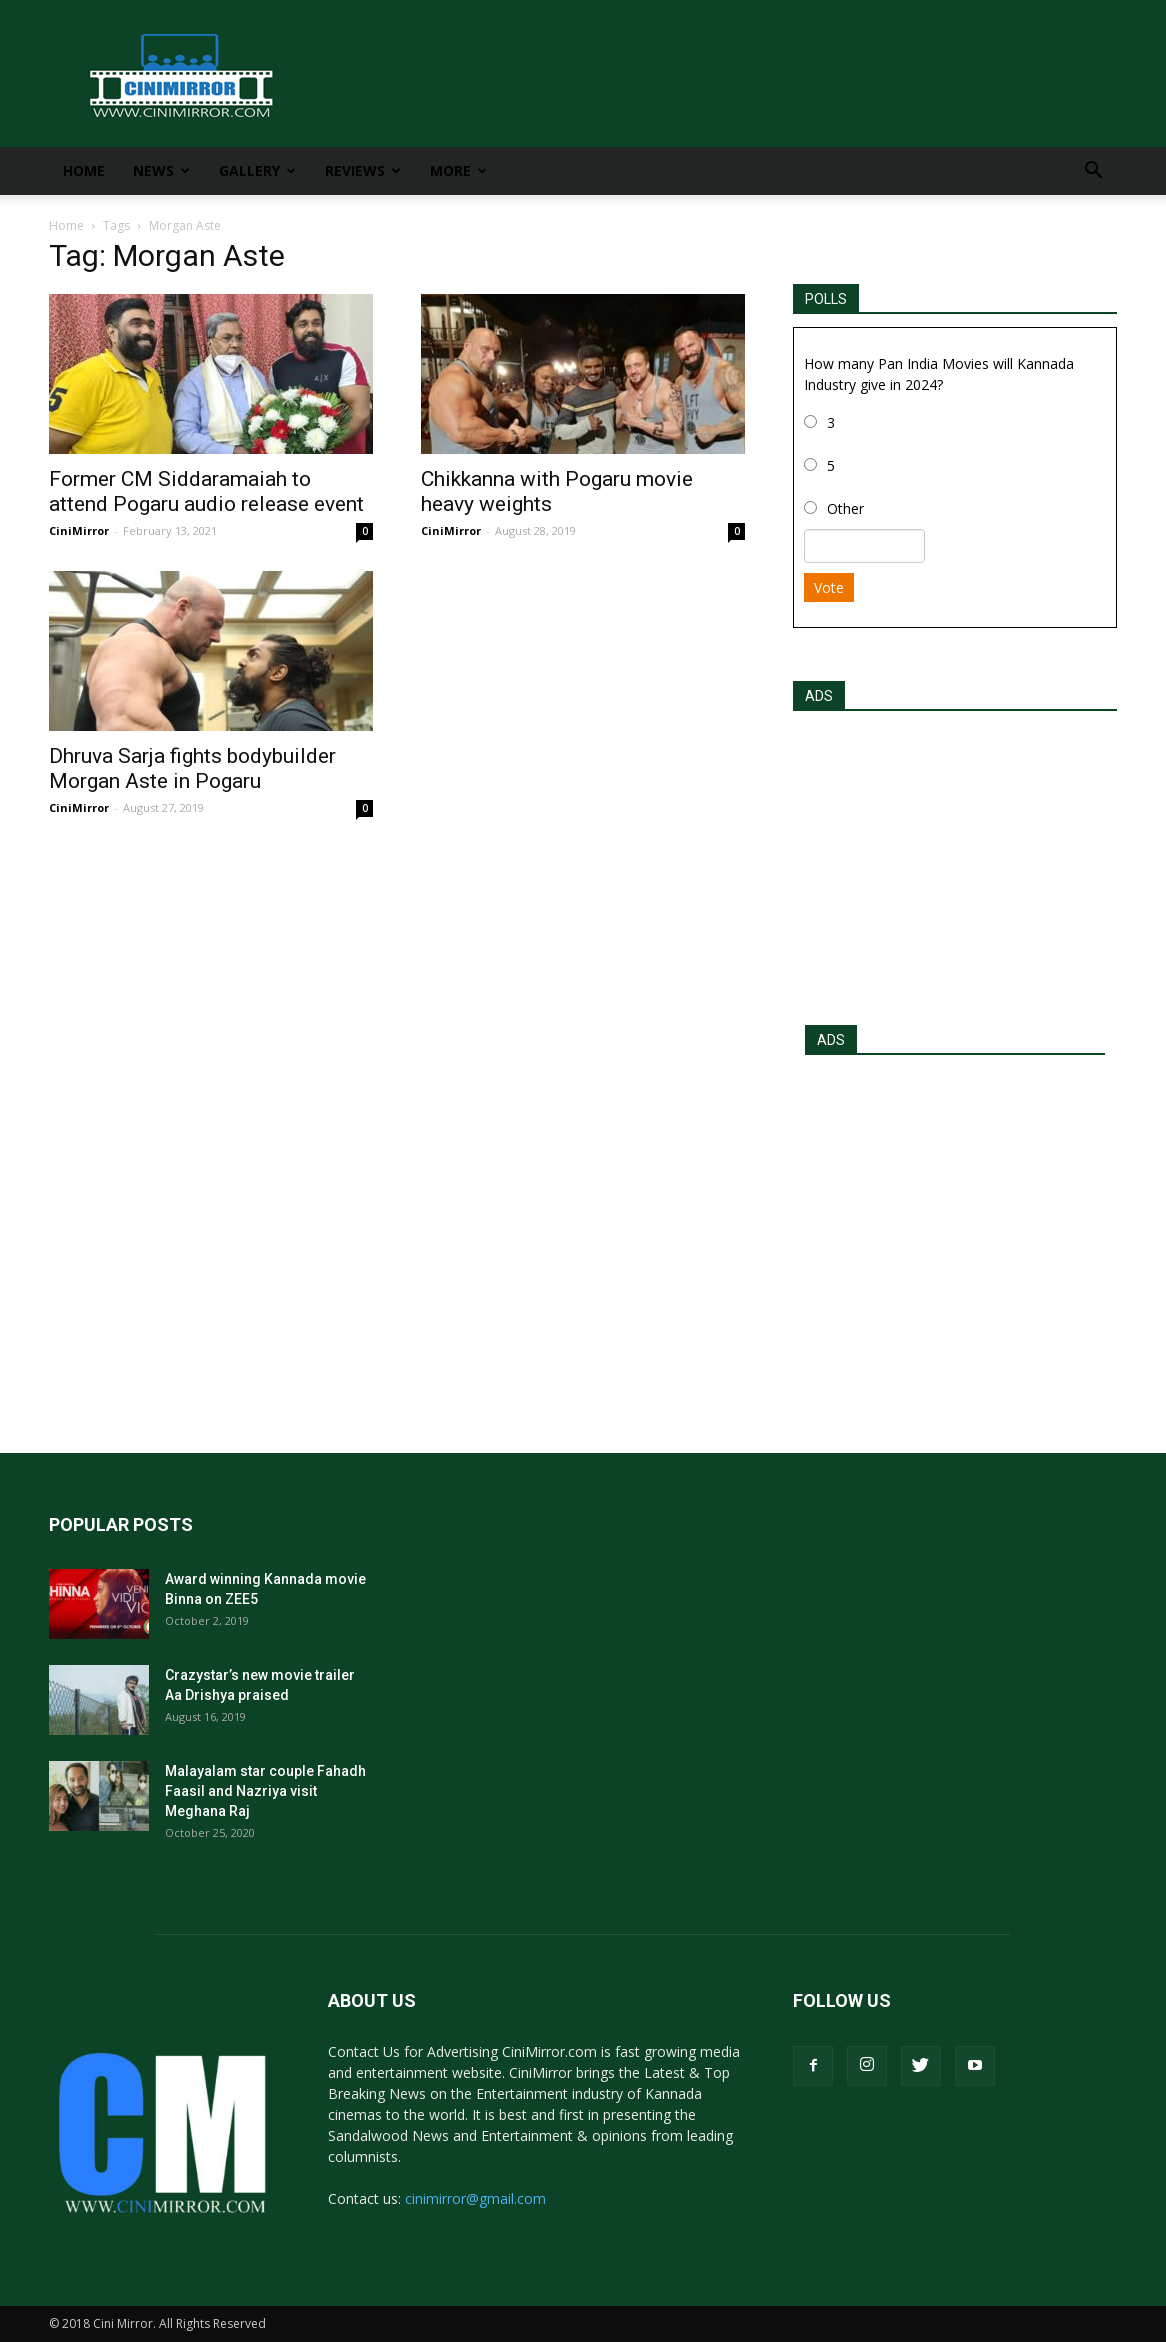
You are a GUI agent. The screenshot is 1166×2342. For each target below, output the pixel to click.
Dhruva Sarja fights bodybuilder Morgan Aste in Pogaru (192, 768)
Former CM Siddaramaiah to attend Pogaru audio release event (206, 491)
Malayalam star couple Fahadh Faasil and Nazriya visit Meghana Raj (265, 1791)
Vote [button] (829, 587)
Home (84, 170)
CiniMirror (79, 530)
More (458, 170)
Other (845, 508)
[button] (1093, 172)
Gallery (257, 170)
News (161, 170)
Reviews (363, 170)
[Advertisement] (955, 862)
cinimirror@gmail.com (475, 2198)
